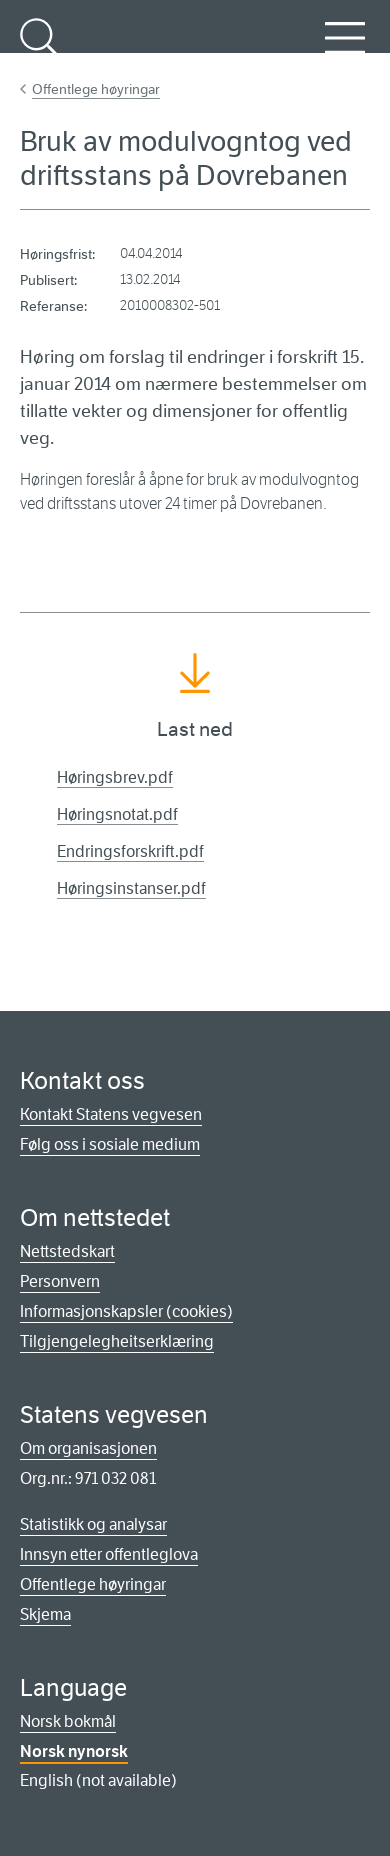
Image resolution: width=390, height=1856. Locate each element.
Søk (40, 49)
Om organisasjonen (88, 1448)
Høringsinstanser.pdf (131, 888)
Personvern (60, 1281)
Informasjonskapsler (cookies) (126, 1311)
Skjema (45, 1614)
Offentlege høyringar (96, 89)
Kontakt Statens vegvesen (111, 1114)
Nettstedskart (67, 1251)
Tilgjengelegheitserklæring (117, 1341)
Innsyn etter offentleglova (109, 1554)
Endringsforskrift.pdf (130, 851)
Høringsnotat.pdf (117, 814)
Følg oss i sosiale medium (110, 1144)
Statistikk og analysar (93, 1524)
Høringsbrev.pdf (115, 777)
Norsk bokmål (68, 1721)
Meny (345, 49)
